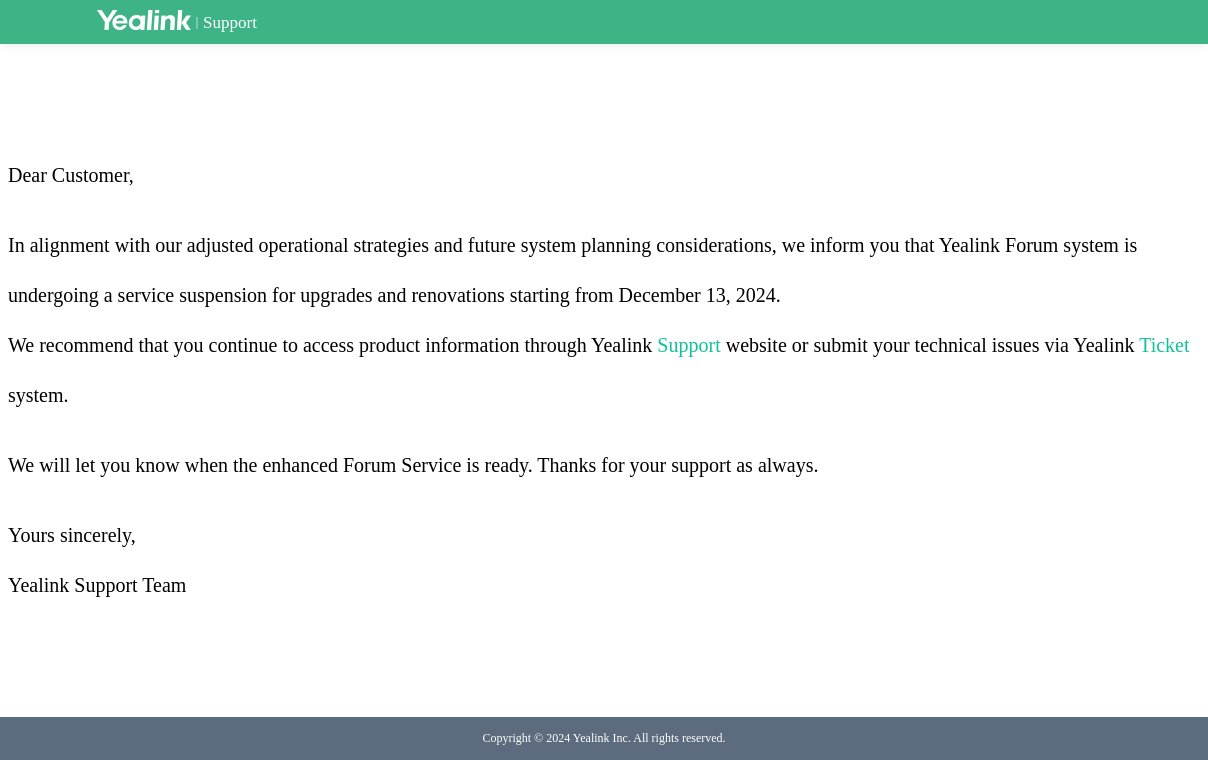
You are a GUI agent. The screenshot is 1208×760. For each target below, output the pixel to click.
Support (230, 22)
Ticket (1164, 345)
